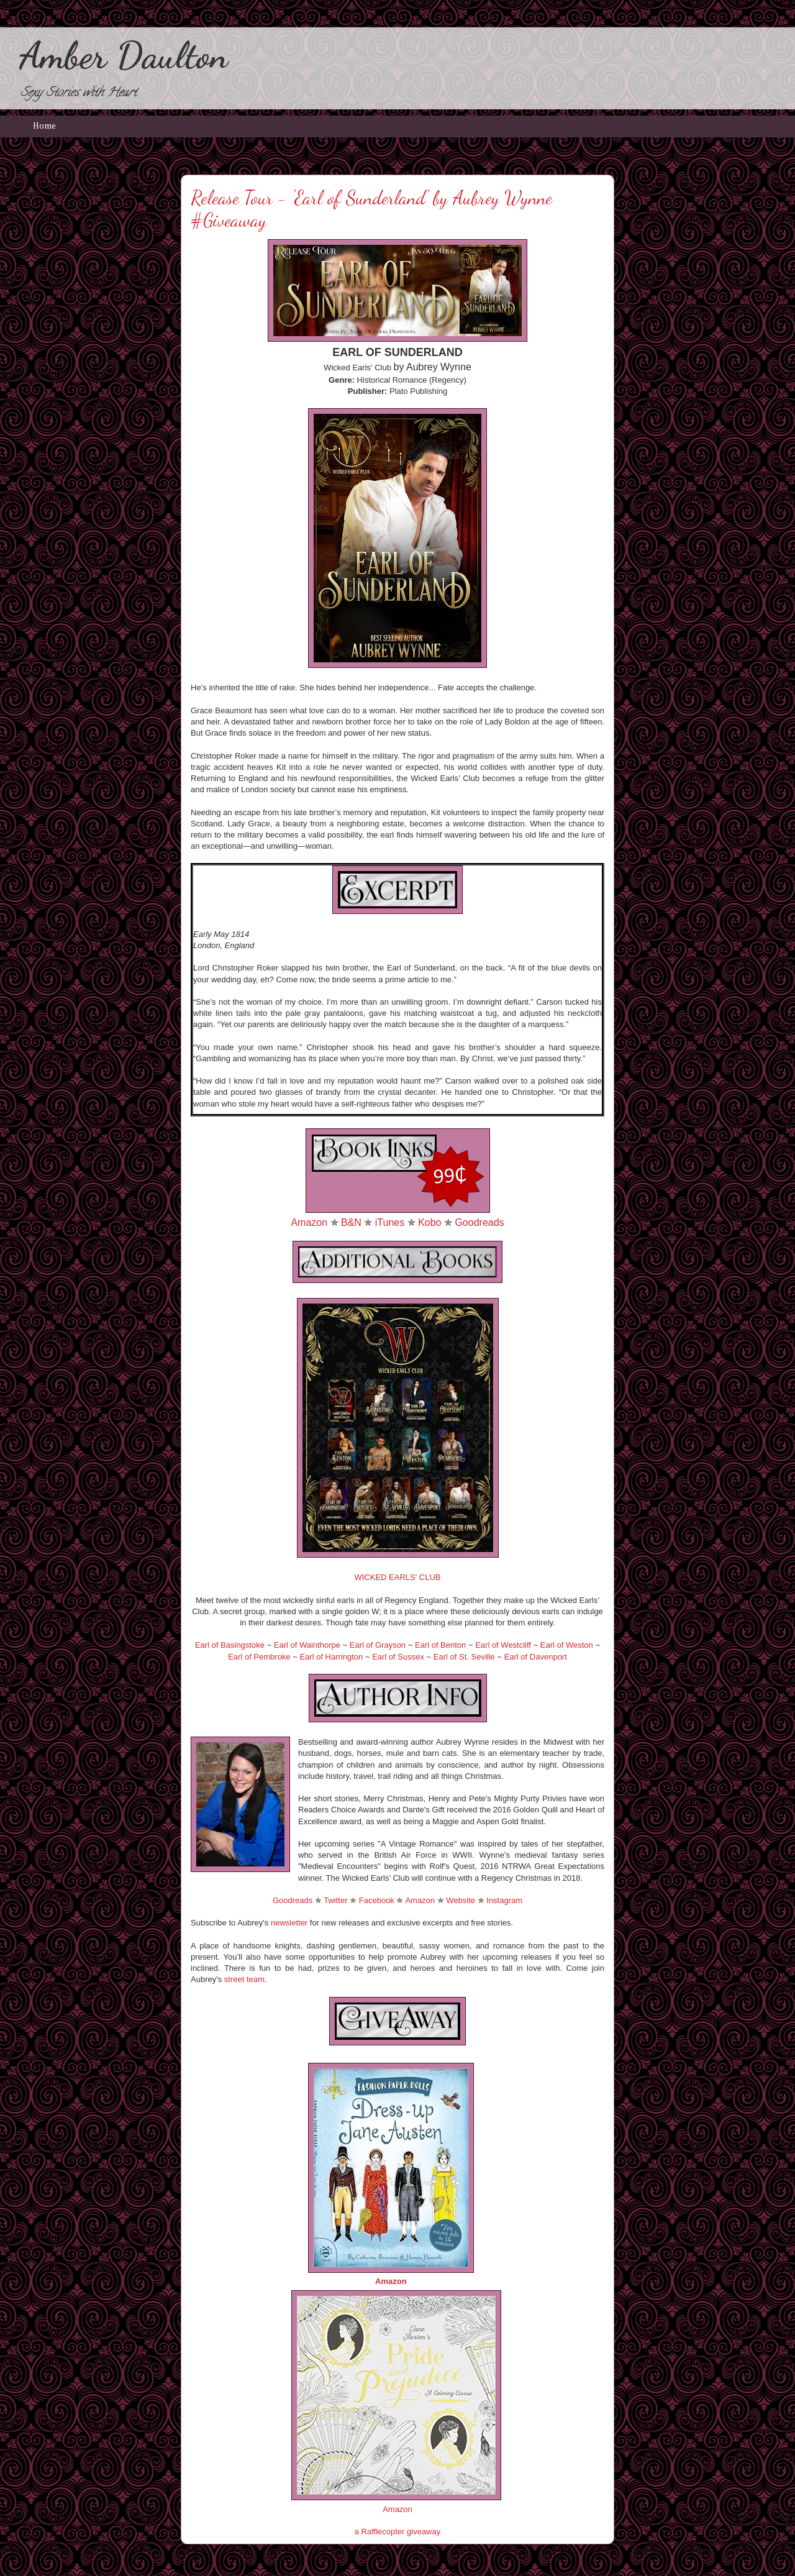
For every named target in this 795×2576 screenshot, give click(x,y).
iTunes (389, 1222)
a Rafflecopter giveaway (398, 2531)
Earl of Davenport (535, 1656)
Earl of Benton (440, 1645)
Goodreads (479, 1222)
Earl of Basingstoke (230, 1645)
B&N (351, 1222)
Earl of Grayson (378, 1645)
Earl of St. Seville (464, 1656)
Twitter (335, 1900)
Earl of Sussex (398, 1656)
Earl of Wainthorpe (307, 1645)
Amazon (309, 1222)
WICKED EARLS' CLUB (397, 1577)
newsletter (289, 1922)
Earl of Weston (566, 1645)
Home (44, 126)
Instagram (504, 1900)
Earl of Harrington (331, 1656)
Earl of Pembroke (259, 1656)
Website (460, 1900)
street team (244, 1979)
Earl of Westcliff (503, 1645)
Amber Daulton (123, 55)
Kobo (429, 1222)
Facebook (376, 1900)
